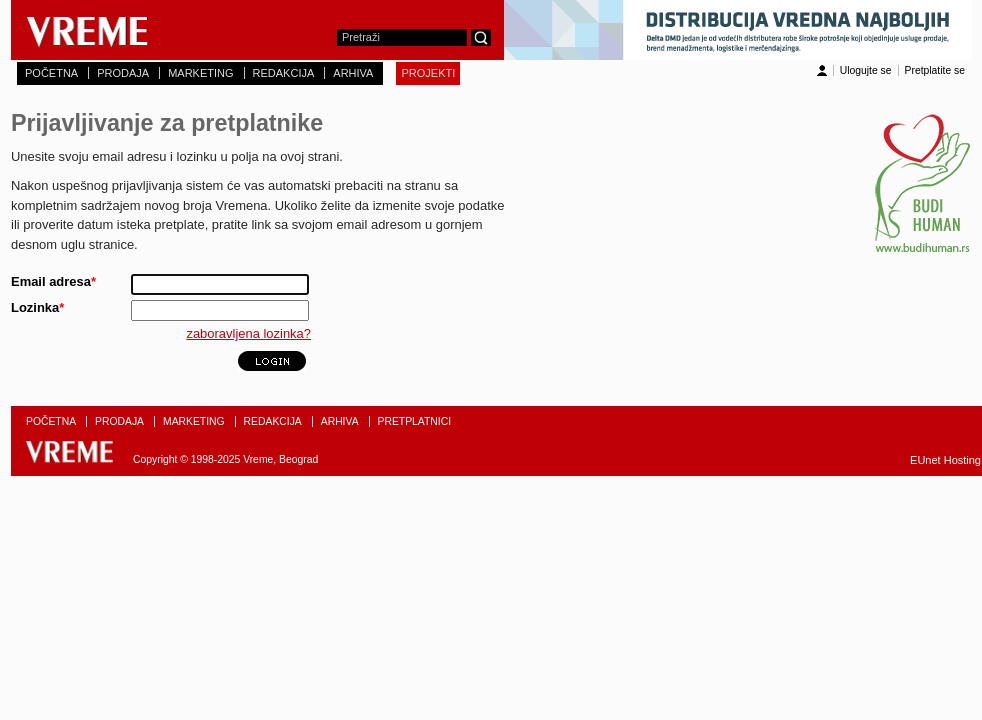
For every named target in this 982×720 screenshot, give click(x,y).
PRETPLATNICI (415, 421)
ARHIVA (353, 73)
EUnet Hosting (945, 460)
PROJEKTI (428, 73)
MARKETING (200, 73)
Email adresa (53, 281)
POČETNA (51, 73)
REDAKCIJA (284, 73)
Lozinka (37, 307)
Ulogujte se (866, 70)
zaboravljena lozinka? (248, 333)
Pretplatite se (935, 70)
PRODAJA (123, 73)
